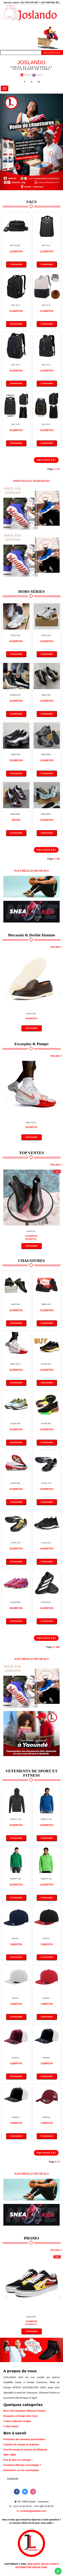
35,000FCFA (31, 1239)
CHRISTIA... (31, 1231)
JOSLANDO (31, 65)
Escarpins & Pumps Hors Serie (20, 2416)
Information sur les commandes (21, 2470)
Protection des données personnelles (24, 2439)
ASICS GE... (16, 635)
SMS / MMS (9, 2454)
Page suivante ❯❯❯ (46, 460)
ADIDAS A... (47, 1602)
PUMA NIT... (47, 1364)
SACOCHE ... (16, 245)
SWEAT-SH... (16, 1819)
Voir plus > (56, 947)
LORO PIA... (31, 1013)
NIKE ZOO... (31, 1122)
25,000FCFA (31, 2324)
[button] (4, 142)
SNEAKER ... (47, 754)
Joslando (12, 2478)
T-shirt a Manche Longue (17, 2421)
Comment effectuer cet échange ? (22, 2465)
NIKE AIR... (47, 695)
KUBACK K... (16, 695)
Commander (16, 264)
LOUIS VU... (46, 1542)
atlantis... (16, 2057)
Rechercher (52, 52)
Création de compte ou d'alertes (21, 2444)
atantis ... (16, 1938)
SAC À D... (47, 245)
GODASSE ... (16, 1483)
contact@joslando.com (31, 2511)
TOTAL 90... (47, 1483)
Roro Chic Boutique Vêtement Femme (24, 2410)
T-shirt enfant (10, 2426)
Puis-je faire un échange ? (18, 2460)
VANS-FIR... (31, 2316)
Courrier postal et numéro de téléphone (25, 2449)
